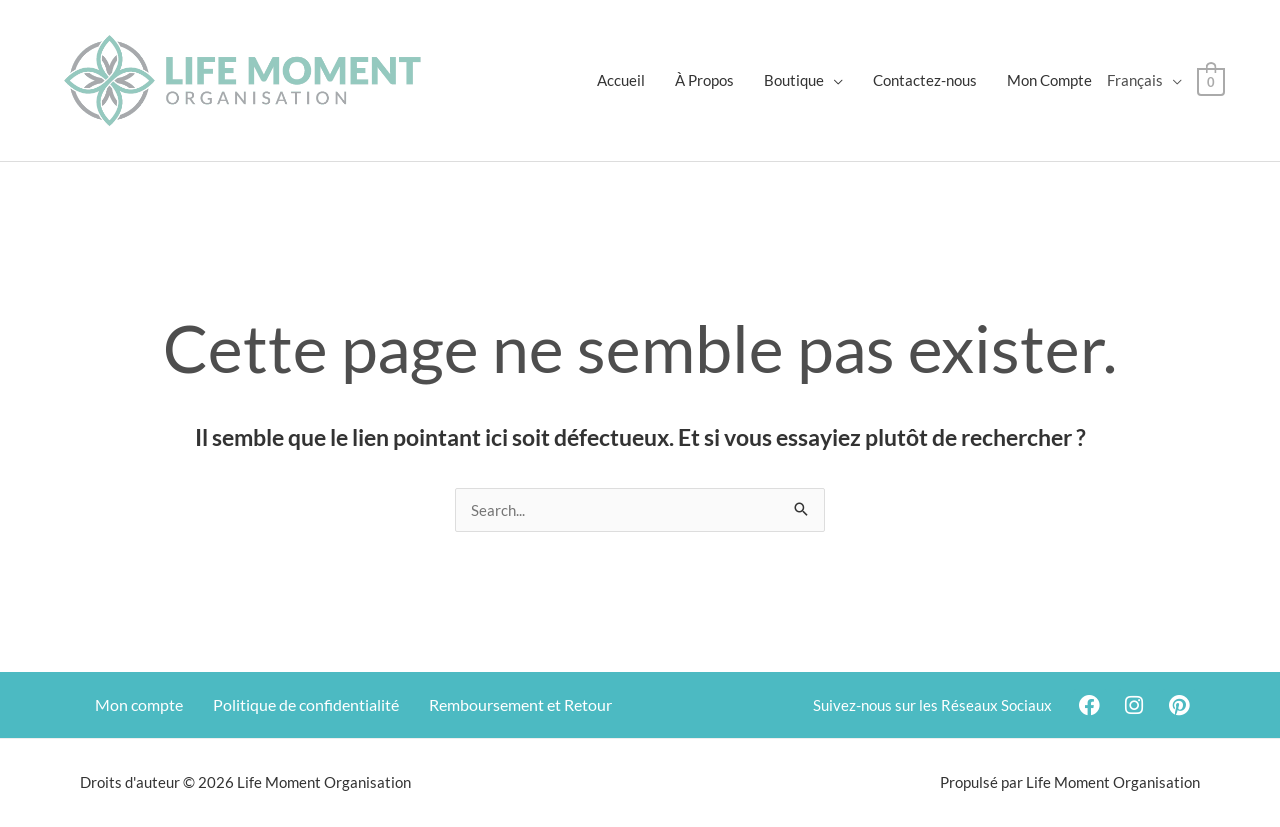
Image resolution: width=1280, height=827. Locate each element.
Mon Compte (1050, 80)
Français (1136, 80)
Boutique (795, 80)
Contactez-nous (926, 80)
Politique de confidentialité (306, 704)
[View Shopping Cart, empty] (1211, 80)
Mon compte (139, 704)
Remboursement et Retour (520, 704)
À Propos (705, 80)
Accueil (622, 80)
